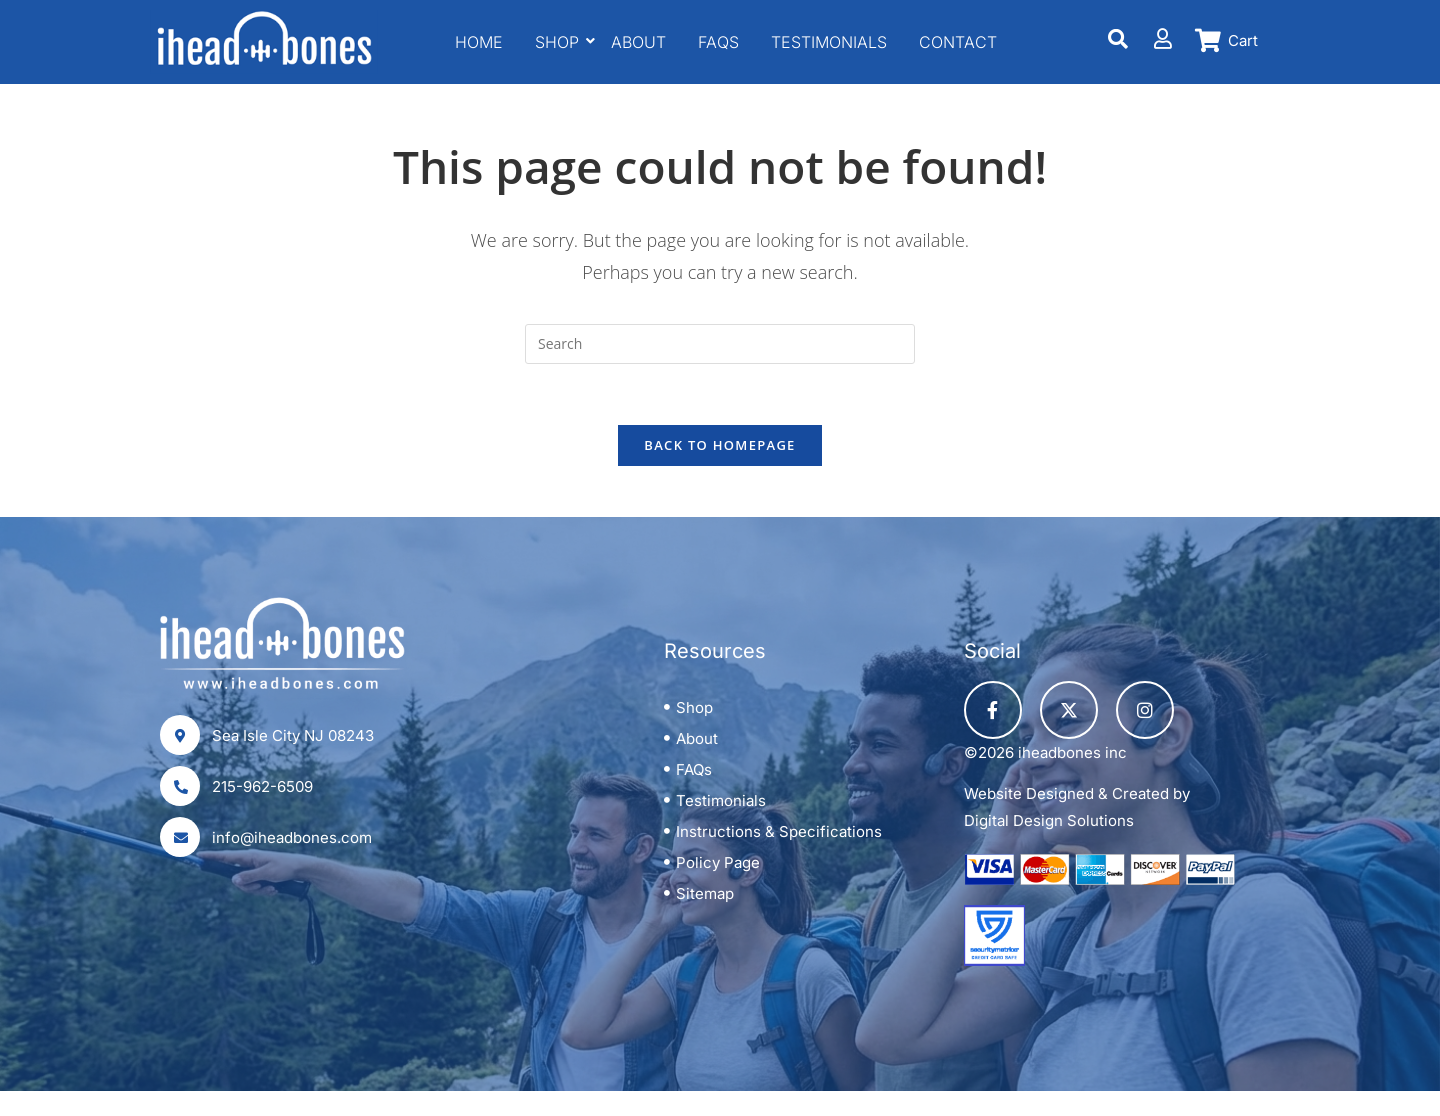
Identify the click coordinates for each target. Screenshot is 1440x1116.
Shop (559, 42)
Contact (958, 42)
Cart (1243, 40)
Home (479, 42)
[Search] (1118, 39)
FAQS (718, 42)
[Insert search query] (720, 344)
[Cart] (1208, 40)
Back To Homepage (719, 445)
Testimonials (829, 42)
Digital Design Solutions (1049, 820)
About (638, 42)
